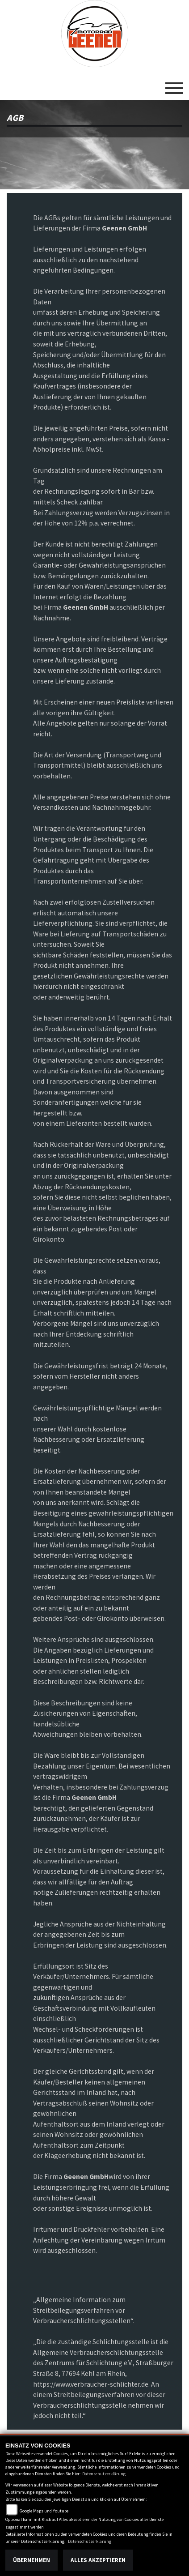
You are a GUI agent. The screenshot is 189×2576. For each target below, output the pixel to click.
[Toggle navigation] (174, 84)
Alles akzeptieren (98, 2560)
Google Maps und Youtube (44, 2511)
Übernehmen (31, 2560)
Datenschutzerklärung (104, 2474)
